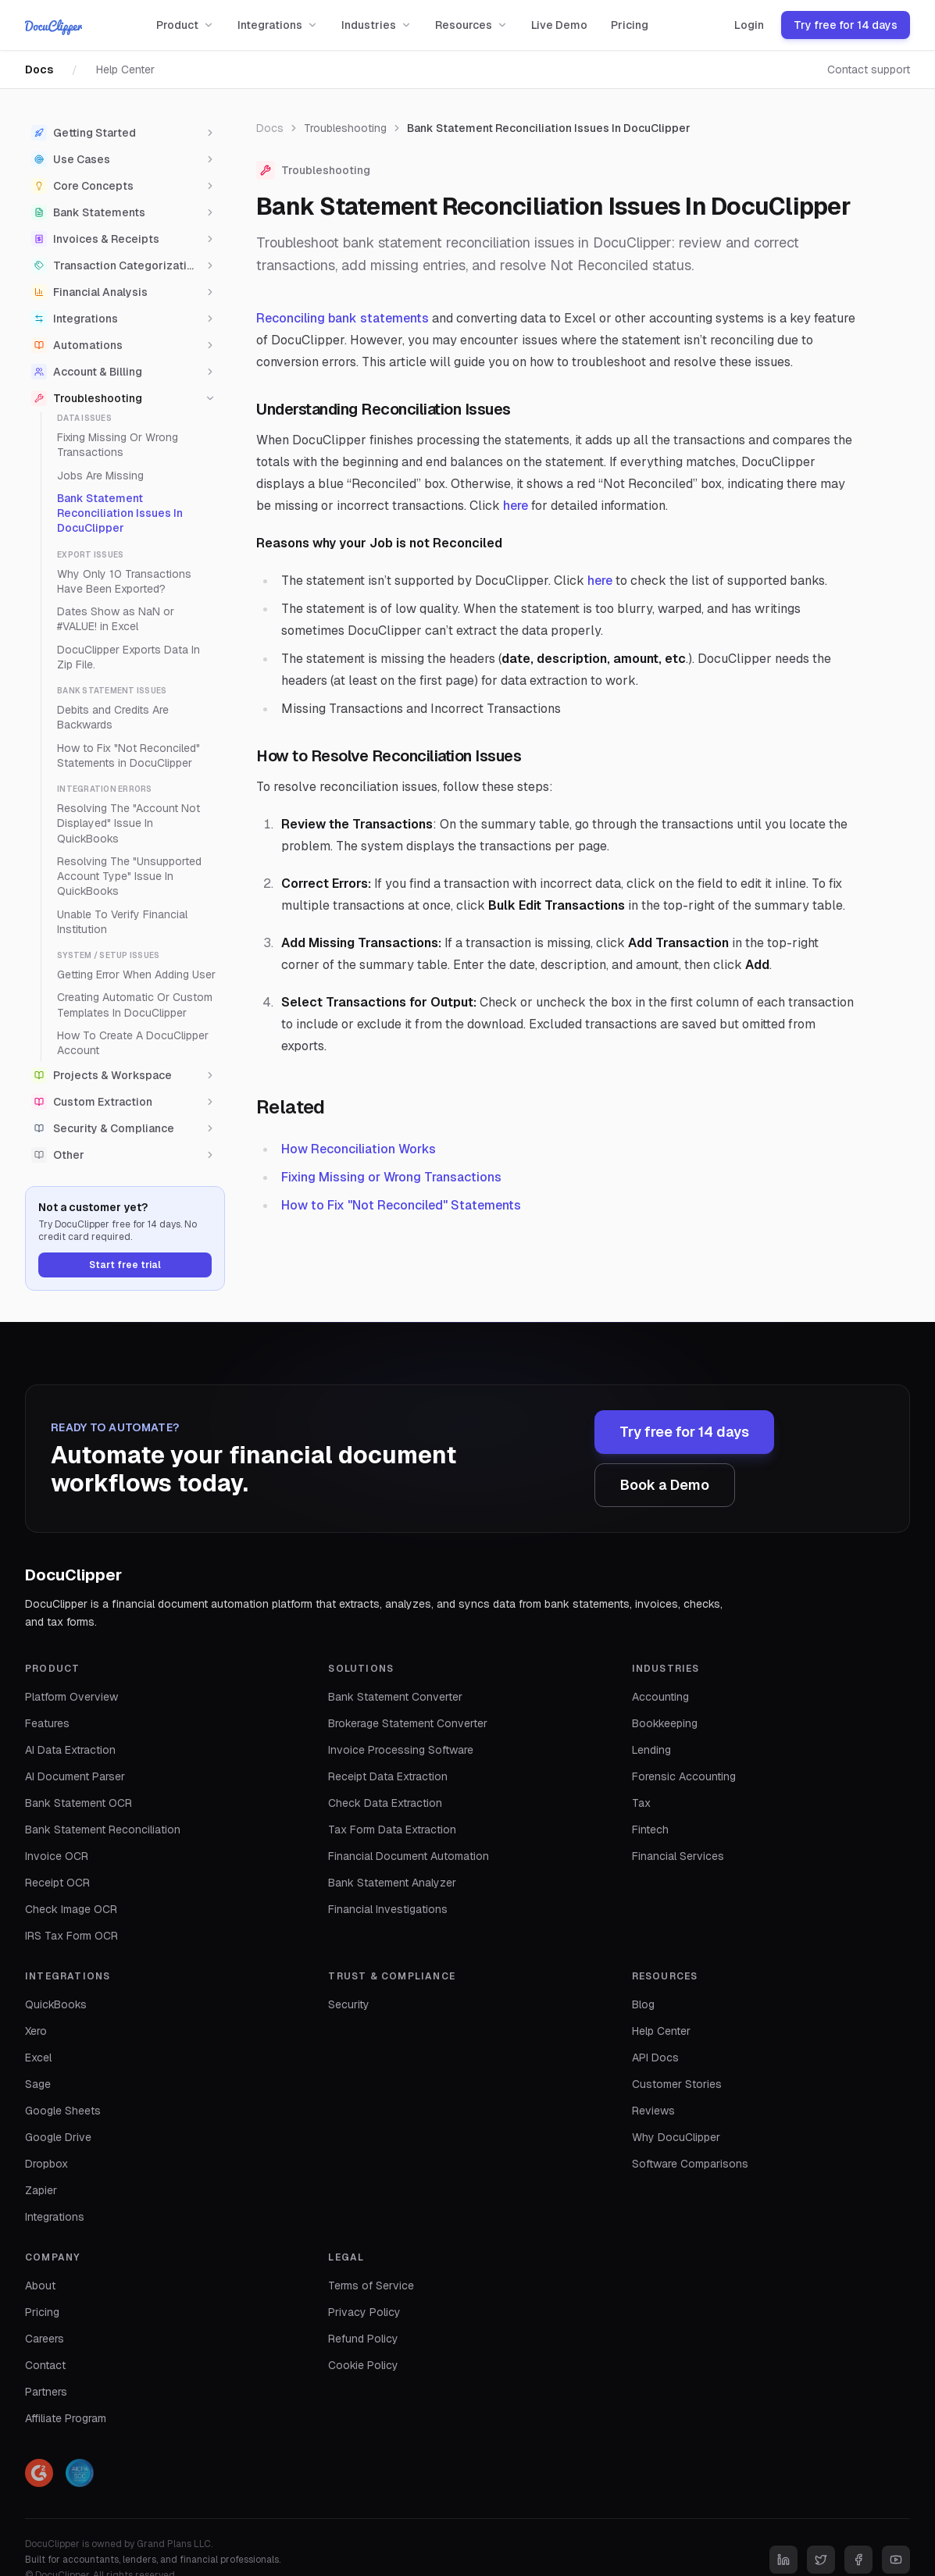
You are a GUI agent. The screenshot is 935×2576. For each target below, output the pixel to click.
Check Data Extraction (385, 1803)
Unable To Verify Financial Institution (122, 921)
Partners (46, 2392)
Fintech (650, 1829)
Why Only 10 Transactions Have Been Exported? (124, 581)
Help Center (125, 69)
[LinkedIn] (783, 2560)
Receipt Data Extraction (388, 1776)
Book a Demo (664, 1485)
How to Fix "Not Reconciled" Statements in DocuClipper (128, 755)
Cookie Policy (363, 2365)
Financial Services (678, 1856)
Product (185, 25)
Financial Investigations (388, 1909)
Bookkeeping (665, 1723)
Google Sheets (63, 2111)
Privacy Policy (364, 2312)
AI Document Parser (75, 1776)
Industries (376, 25)
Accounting (660, 1697)
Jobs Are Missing (100, 476)
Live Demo (559, 25)
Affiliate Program (65, 2418)
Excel (38, 2057)
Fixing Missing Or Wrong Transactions (117, 444)
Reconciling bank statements (342, 318)
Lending (651, 1750)
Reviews (653, 2111)
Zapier (41, 2190)
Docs (39, 69)
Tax (641, 1803)
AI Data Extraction (70, 1750)
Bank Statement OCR (78, 1803)
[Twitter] (821, 2560)
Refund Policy (363, 2339)
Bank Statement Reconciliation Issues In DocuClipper (120, 513)
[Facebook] (858, 2560)
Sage (38, 2084)
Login (749, 25)
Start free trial (125, 1265)
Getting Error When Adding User (136, 974)
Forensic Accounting (684, 1776)
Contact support (868, 69)
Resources (471, 25)
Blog (643, 2004)
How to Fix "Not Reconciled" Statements (401, 1205)
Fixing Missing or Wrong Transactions (391, 1177)
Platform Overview (71, 1697)
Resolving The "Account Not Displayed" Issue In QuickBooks (128, 823)
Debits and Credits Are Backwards (113, 717)
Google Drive (58, 2137)
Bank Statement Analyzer (392, 1883)
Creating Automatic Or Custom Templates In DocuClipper (134, 1004)
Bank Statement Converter (395, 1697)
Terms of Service (371, 2285)
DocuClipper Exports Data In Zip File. (128, 657)
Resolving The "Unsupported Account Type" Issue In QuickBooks (129, 876)
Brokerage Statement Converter (407, 1723)
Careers (44, 2339)
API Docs (655, 2057)
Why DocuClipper (676, 2137)
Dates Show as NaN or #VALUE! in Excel (115, 618)
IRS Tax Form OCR (71, 1936)
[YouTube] (896, 2560)
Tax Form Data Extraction (392, 1829)
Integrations (277, 25)
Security (348, 2004)
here (515, 505)
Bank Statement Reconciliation (102, 1829)
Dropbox (46, 2164)
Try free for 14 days (846, 25)
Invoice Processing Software (400, 1750)
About (40, 2285)
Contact (45, 2365)
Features (47, 1723)
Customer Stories (677, 2084)
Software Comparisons (690, 2164)
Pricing (629, 25)
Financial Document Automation (408, 1856)
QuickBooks (56, 2004)
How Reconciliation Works (358, 1149)
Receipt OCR (57, 1883)
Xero (36, 2031)
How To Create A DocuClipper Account (133, 1042)
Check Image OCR (71, 1909)
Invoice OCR (56, 1856)
